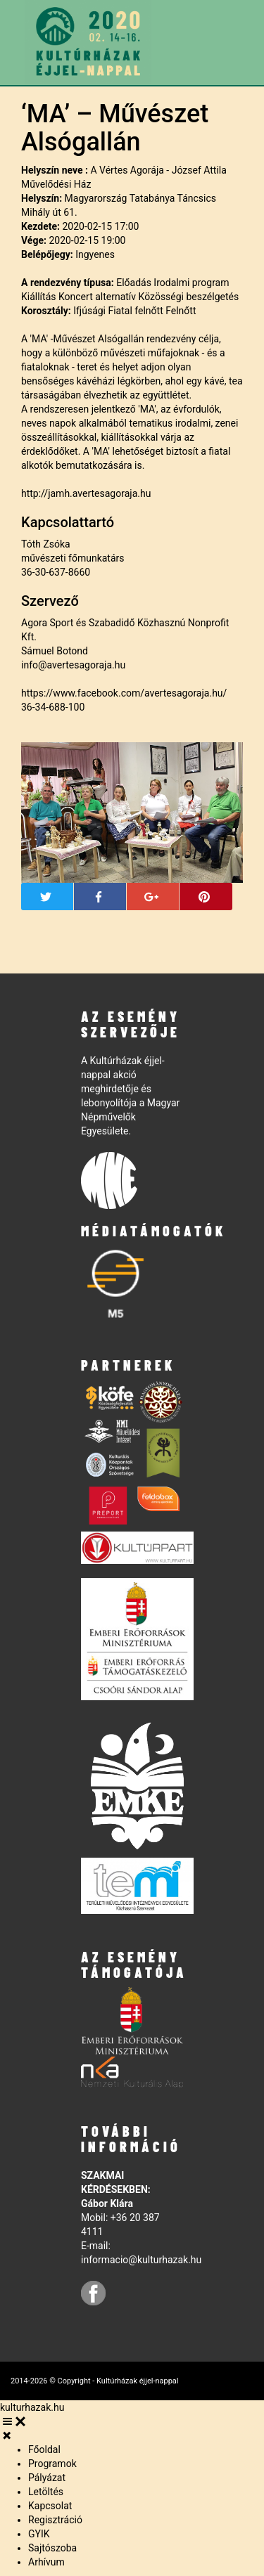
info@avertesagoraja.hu (73, 665)
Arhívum (46, 2562)
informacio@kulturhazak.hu (141, 2259)
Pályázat (46, 2477)
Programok (52, 2463)
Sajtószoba (52, 2548)
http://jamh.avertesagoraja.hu (86, 493)
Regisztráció (55, 2519)
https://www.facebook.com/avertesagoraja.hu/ (124, 693)
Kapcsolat (50, 2505)
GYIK (39, 2533)
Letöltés (45, 2491)
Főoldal (44, 2449)
